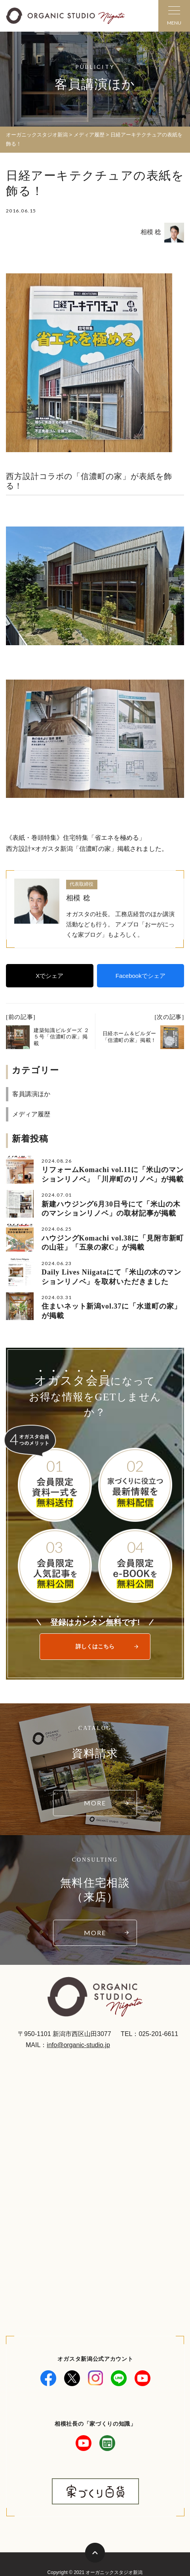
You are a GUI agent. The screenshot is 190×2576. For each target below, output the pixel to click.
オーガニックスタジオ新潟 (37, 135)
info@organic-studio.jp (78, 2045)
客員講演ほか (31, 1094)
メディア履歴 (31, 1114)
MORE (95, 1803)
